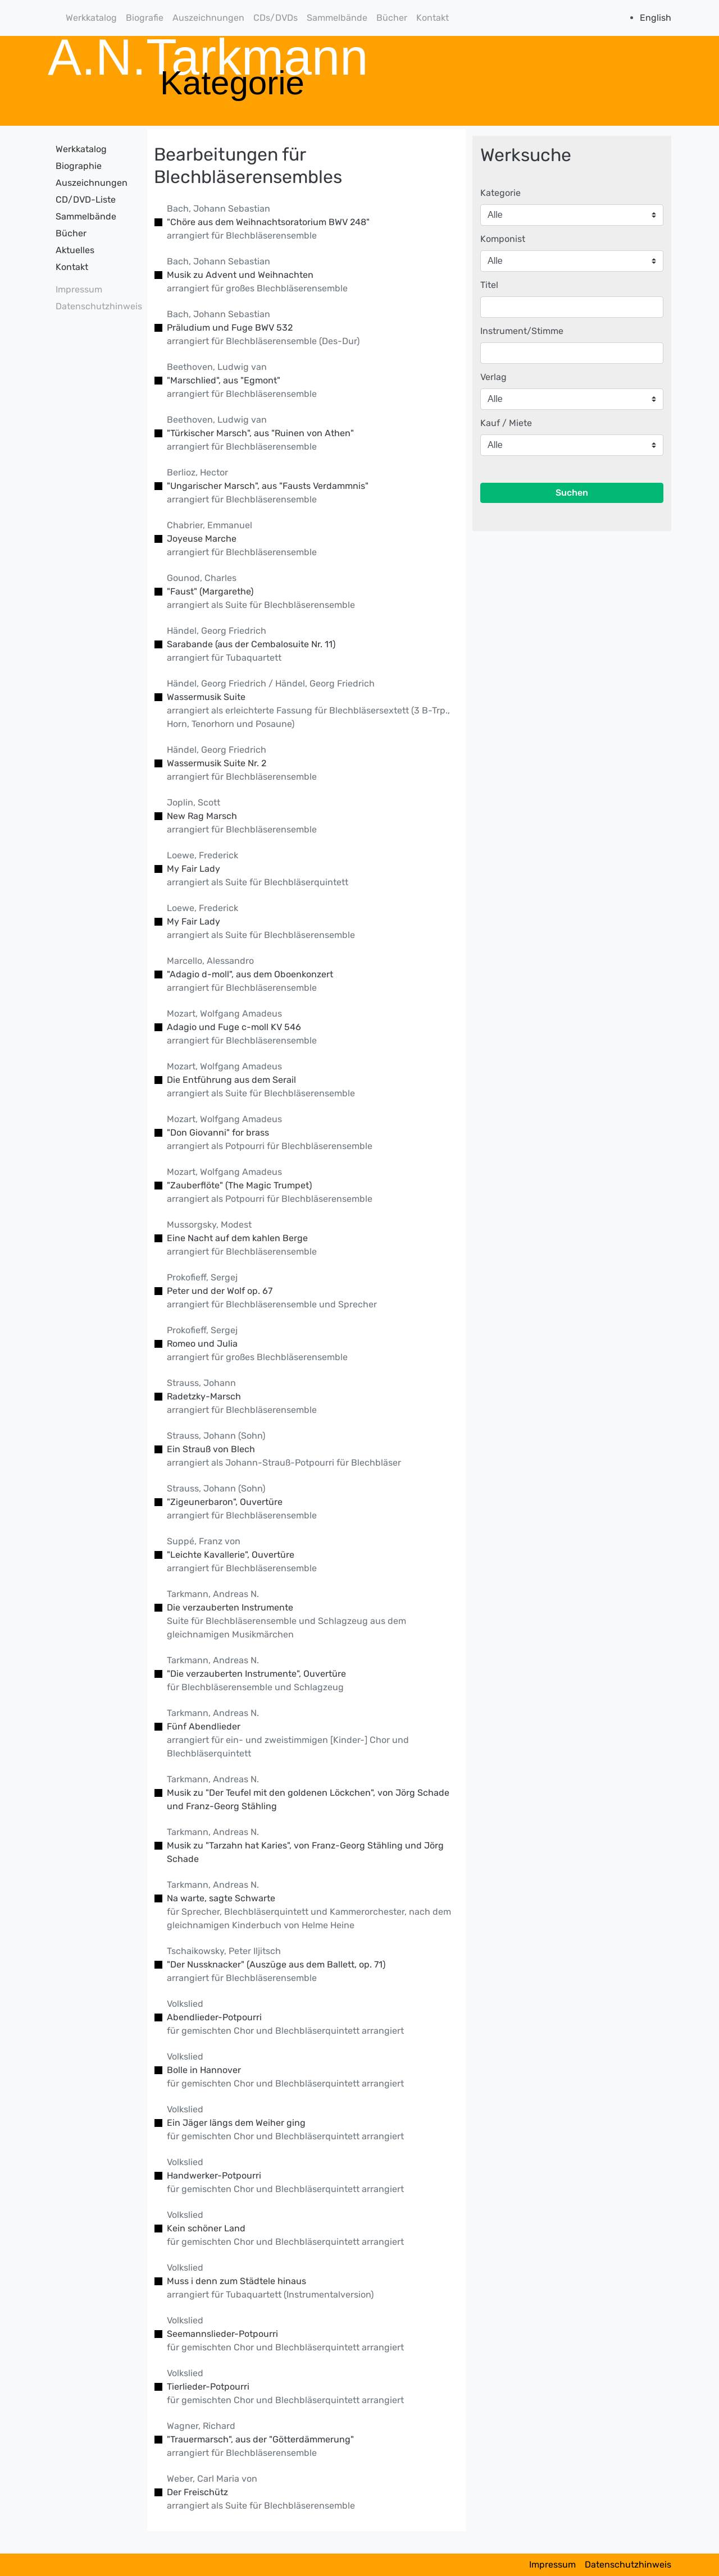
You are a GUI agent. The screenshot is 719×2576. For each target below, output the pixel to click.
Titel (489, 285)
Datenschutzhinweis (95, 306)
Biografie (144, 17)
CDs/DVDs (275, 17)
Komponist (502, 239)
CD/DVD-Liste (86, 199)
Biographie (79, 166)
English (655, 17)
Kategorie (500, 192)
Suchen (572, 492)
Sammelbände (337, 17)
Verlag (493, 377)
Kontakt (432, 17)
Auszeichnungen (208, 17)
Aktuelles (75, 250)
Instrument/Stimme (521, 331)
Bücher (391, 17)
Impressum (79, 289)
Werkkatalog (91, 17)
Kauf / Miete (506, 423)
